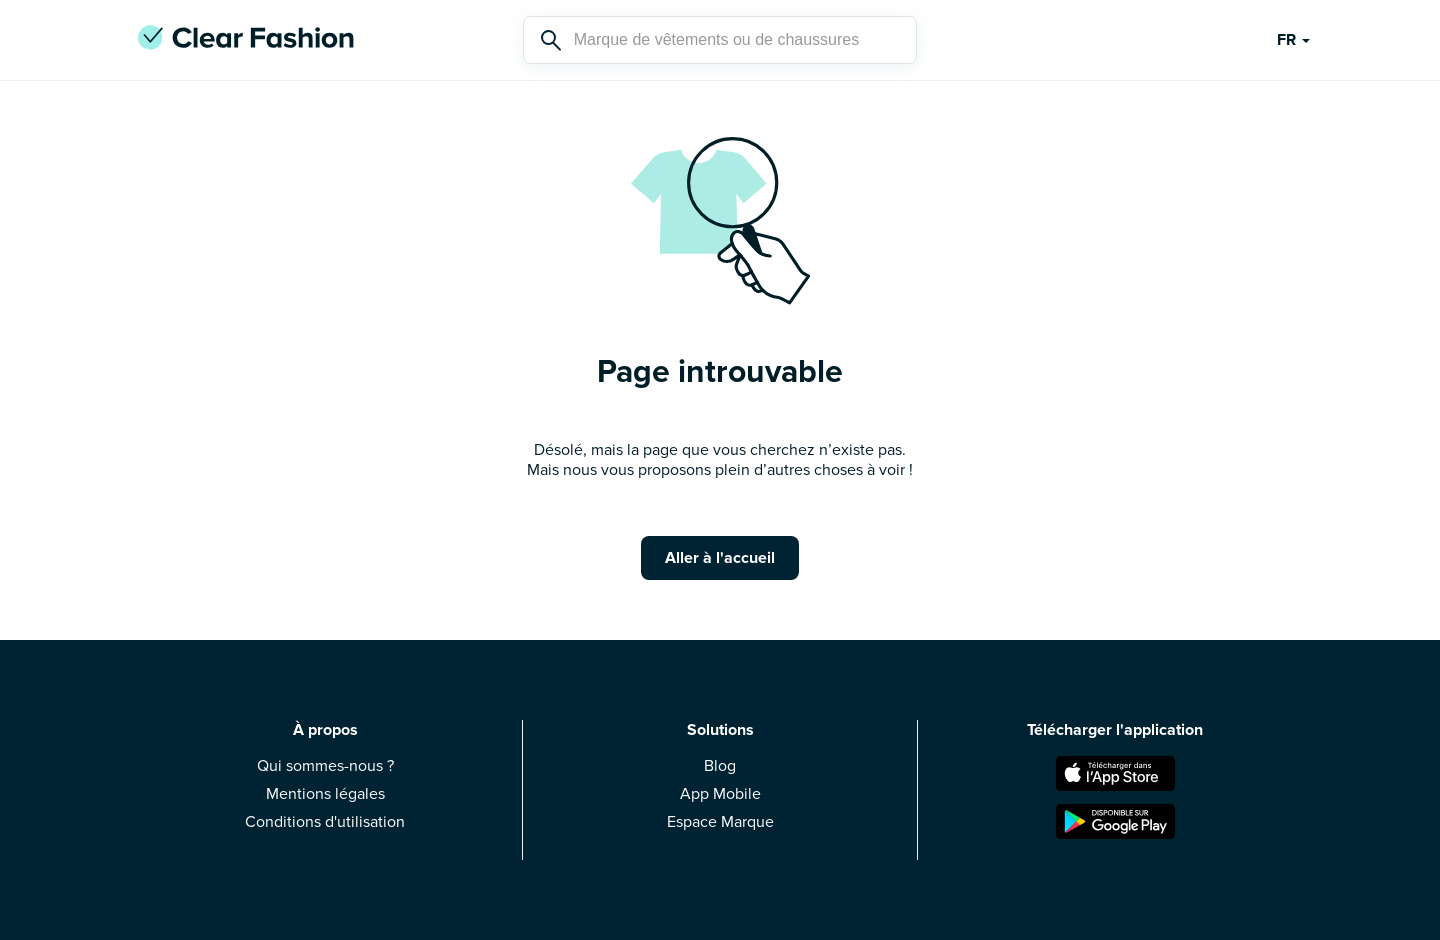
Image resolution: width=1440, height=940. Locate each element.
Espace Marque (720, 822)
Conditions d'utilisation (325, 822)
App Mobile (720, 794)
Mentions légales (325, 794)
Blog (720, 766)
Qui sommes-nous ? (325, 766)
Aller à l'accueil (720, 558)
